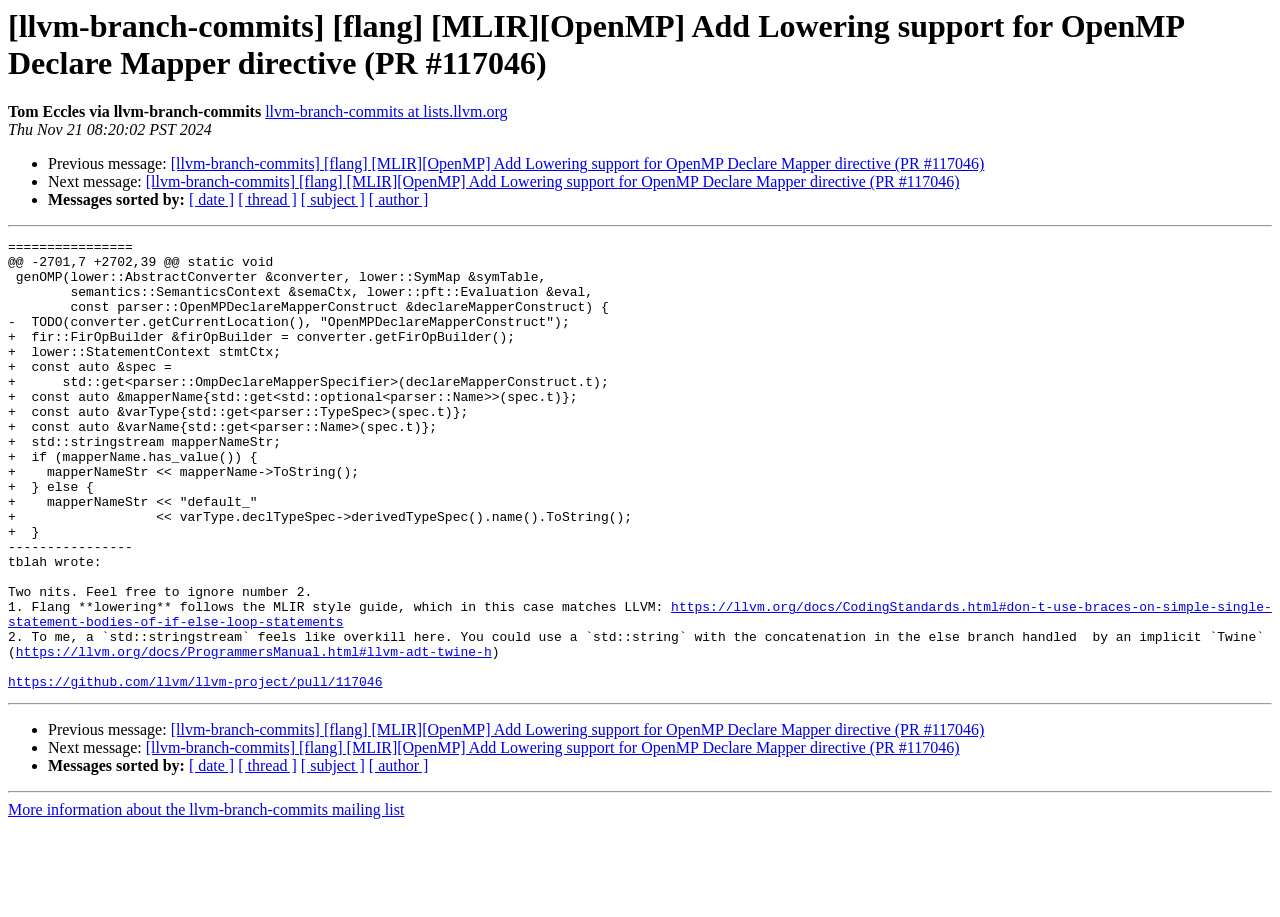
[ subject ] (333, 199)
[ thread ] (267, 199)
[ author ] (399, 199)
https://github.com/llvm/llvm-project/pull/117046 (195, 771)
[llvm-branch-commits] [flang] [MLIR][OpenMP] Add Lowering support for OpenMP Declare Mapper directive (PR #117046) (578, 163)
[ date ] (211, 199)
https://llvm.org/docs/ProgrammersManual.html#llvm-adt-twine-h (254, 735)
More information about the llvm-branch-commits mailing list (206, 899)
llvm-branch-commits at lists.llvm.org (386, 111)
